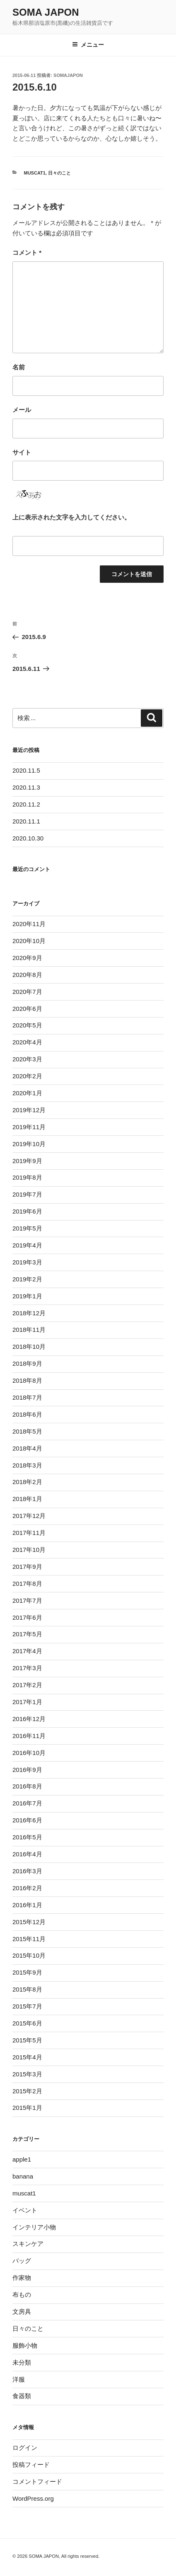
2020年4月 (27, 1042)
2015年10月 (29, 1955)
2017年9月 (27, 1566)
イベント (24, 2210)
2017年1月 (27, 1701)
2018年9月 (27, 1363)
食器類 (21, 2395)
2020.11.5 (26, 770)
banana (22, 2176)
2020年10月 (29, 940)
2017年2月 (27, 1684)
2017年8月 (27, 1583)
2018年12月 (29, 1313)
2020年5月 (27, 1025)
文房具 (21, 2311)
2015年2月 (27, 2091)
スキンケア (27, 2243)
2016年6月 (27, 1820)
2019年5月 (27, 1228)
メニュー (88, 44)
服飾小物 (24, 2345)
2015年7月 (27, 2006)
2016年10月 (29, 1752)
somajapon (68, 75)
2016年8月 (27, 1786)
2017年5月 (27, 1634)
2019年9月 (27, 1160)
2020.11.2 (26, 804)
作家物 (21, 2277)
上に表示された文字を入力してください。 (71, 517)
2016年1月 (27, 1904)
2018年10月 (29, 1346)
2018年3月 (27, 1465)
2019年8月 (27, 1177)
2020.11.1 (26, 821)
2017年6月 (27, 1617)
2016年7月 (27, 1803)
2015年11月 (29, 1938)
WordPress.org (33, 2498)
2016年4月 (27, 1854)
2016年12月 (29, 1718)
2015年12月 (29, 1921)
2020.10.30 (27, 838)
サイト (21, 452)
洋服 (18, 2379)
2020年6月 (27, 1008)
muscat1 (35, 172)
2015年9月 (27, 1972)
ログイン (24, 2447)
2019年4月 (27, 1245)
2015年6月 (27, 2023)
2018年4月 (27, 1448)
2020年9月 (27, 957)
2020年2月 (27, 1076)
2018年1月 (27, 1498)
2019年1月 (27, 1296)
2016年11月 (29, 1735)
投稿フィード (31, 2464)
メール (21, 409)
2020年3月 (27, 1059)
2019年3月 (27, 1262)
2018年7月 (27, 1397)
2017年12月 (29, 1515)
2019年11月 (29, 1126)
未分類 (21, 2362)
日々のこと (59, 172)
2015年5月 (27, 2040)
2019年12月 (29, 1109)
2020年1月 (27, 1092)
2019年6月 (27, 1211)
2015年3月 (27, 2074)
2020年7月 (27, 991)
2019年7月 (27, 1194)
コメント (26, 252)
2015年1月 (27, 2107)
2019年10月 (29, 1143)
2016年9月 (27, 1769)
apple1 (21, 2159)
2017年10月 (29, 1549)
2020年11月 (29, 923)
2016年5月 (27, 1837)
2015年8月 (27, 1989)
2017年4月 (27, 1650)
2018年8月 (27, 1380)
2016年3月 (27, 1871)
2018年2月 (27, 1481)
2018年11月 (29, 1329)
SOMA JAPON (45, 12)
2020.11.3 (26, 787)
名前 (18, 367)
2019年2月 (27, 1279)
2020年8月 (27, 974)
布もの (21, 2294)
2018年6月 (27, 1414)
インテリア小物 (34, 2227)
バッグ (21, 2260)
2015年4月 (27, 2057)
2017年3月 (27, 1667)
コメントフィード (37, 2481)
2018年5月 (27, 1431)
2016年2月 (27, 1887)
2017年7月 (27, 1600)
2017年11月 (29, 1532)
